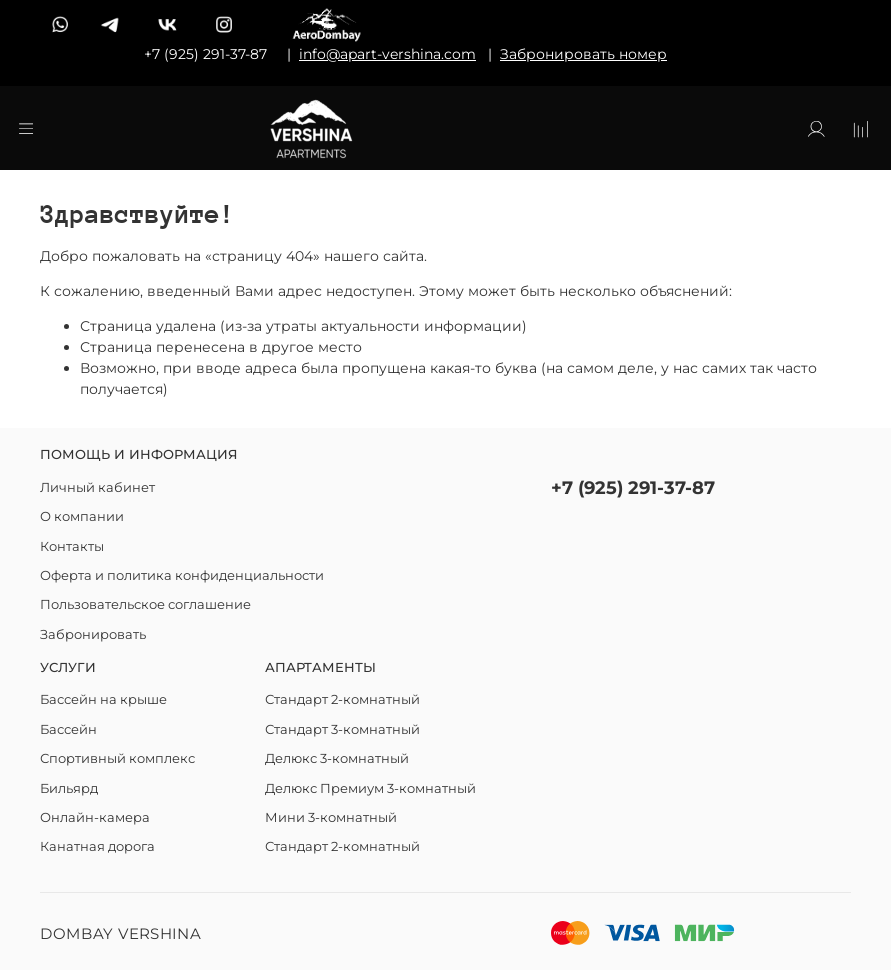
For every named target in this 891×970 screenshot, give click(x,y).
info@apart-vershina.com (387, 54)
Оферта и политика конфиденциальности (182, 575)
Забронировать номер (583, 54)
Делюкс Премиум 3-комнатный (370, 788)
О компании (82, 516)
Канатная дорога (97, 846)
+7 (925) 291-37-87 (633, 487)
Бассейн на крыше (103, 699)
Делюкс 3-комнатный (337, 758)
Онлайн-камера (95, 817)
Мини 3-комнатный (331, 817)
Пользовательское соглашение (145, 604)
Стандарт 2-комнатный (342, 699)
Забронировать (93, 634)
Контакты (72, 546)
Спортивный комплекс (117, 758)
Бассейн (68, 729)
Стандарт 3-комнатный (342, 729)
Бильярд (69, 788)
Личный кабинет (97, 487)
